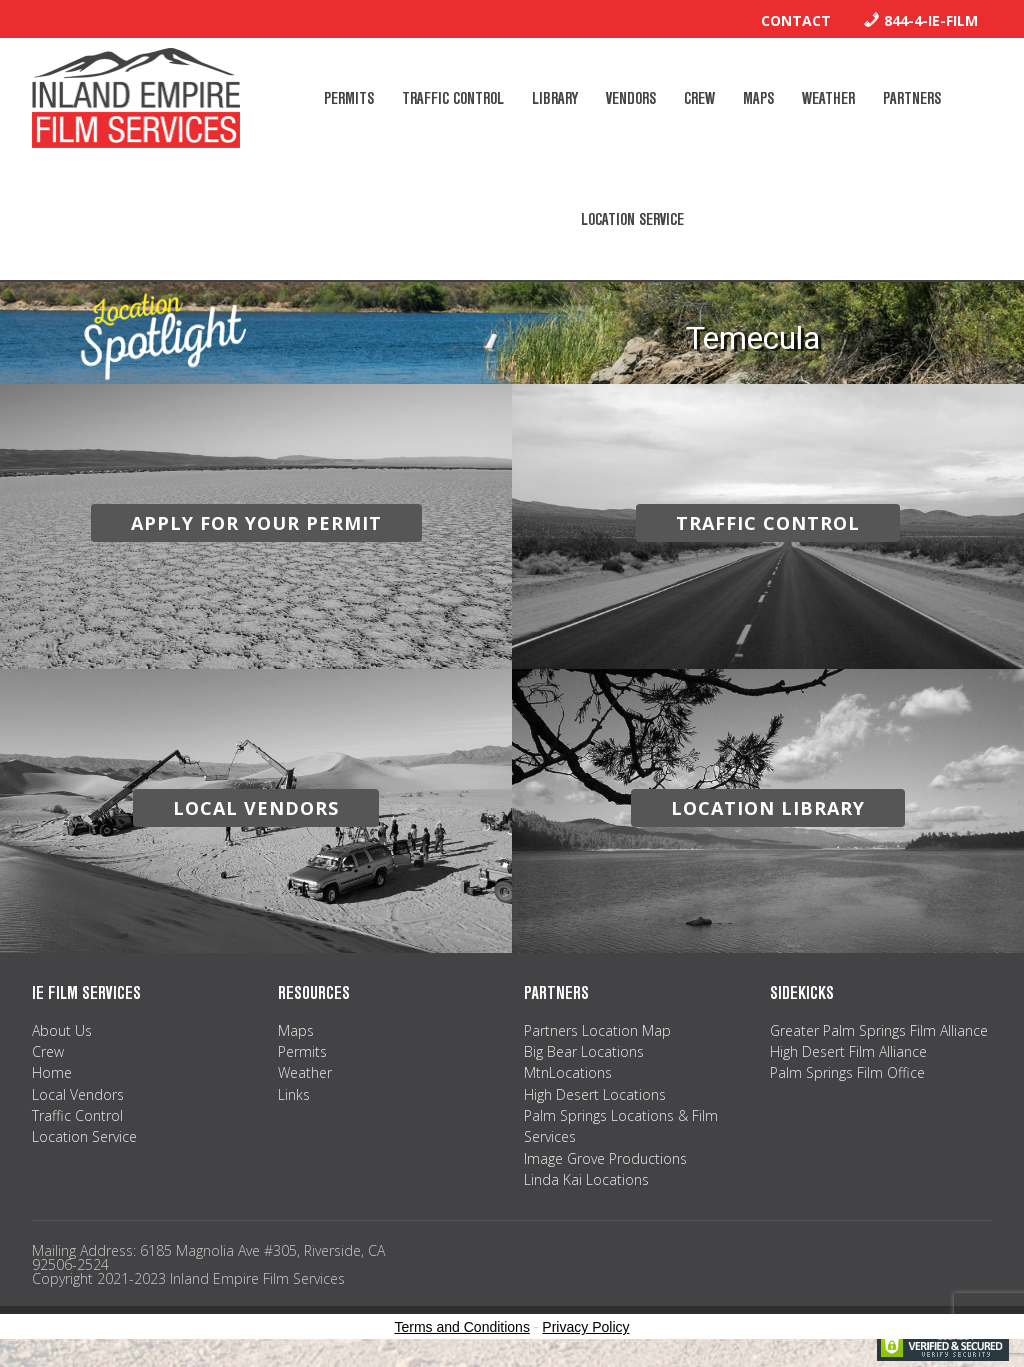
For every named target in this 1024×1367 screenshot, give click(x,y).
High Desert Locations (595, 1094)
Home (52, 1072)
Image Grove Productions (605, 1158)
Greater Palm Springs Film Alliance (879, 1030)
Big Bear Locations (584, 1051)
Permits (302, 1051)
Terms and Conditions (462, 1327)
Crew (48, 1051)
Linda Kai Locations (586, 1179)
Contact (796, 20)
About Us (62, 1030)
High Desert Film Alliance (848, 1051)
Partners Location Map (597, 1030)
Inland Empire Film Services (136, 98)
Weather (305, 1072)
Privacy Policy (585, 1327)
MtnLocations (568, 1072)
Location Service (84, 1136)
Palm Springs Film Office (847, 1072)
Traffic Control (77, 1115)
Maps (296, 1030)
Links (294, 1094)
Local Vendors (78, 1094)
